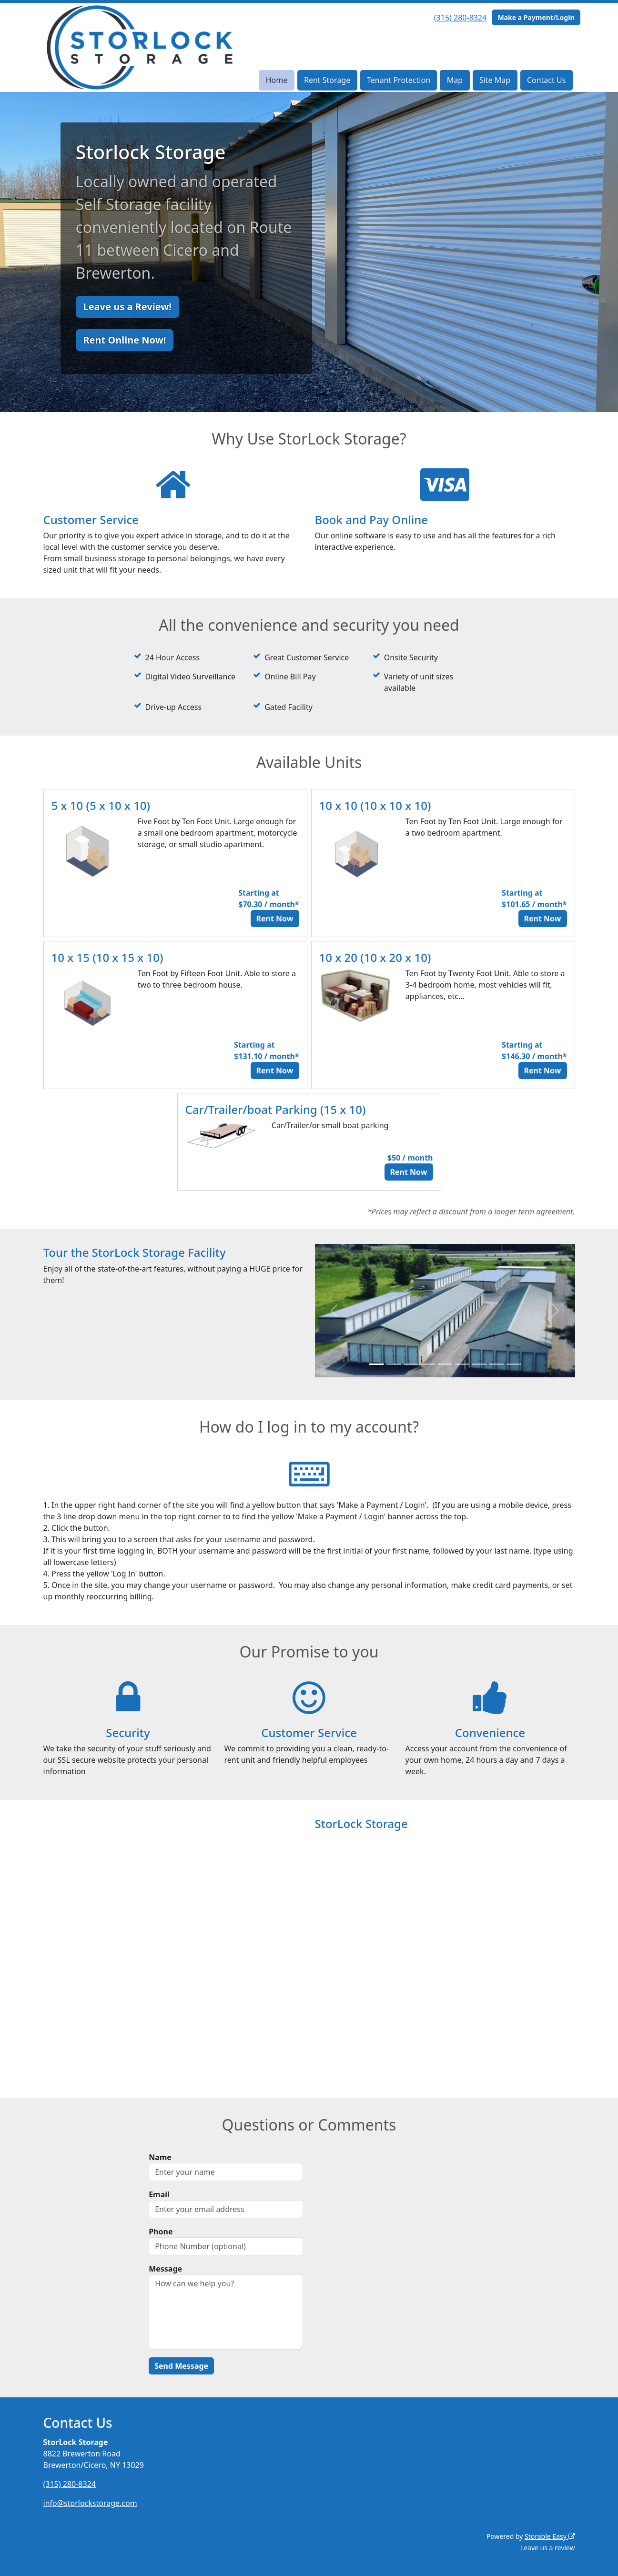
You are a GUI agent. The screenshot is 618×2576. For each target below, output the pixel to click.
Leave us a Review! (127, 306)
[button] (334, 1310)
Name (160, 2157)
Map (455, 80)
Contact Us (546, 80)
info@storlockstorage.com (90, 2503)
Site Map (494, 80)
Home (277, 80)
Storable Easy (550, 2536)
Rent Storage (327, 80)
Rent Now (275, 918)
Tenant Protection (398, 80)
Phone (160, 2231)
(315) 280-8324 (460, 17)
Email (159, 2194)
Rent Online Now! (124, 339)
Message (165, 2268)
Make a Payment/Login (535, 17)
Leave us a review (547, 2547)
